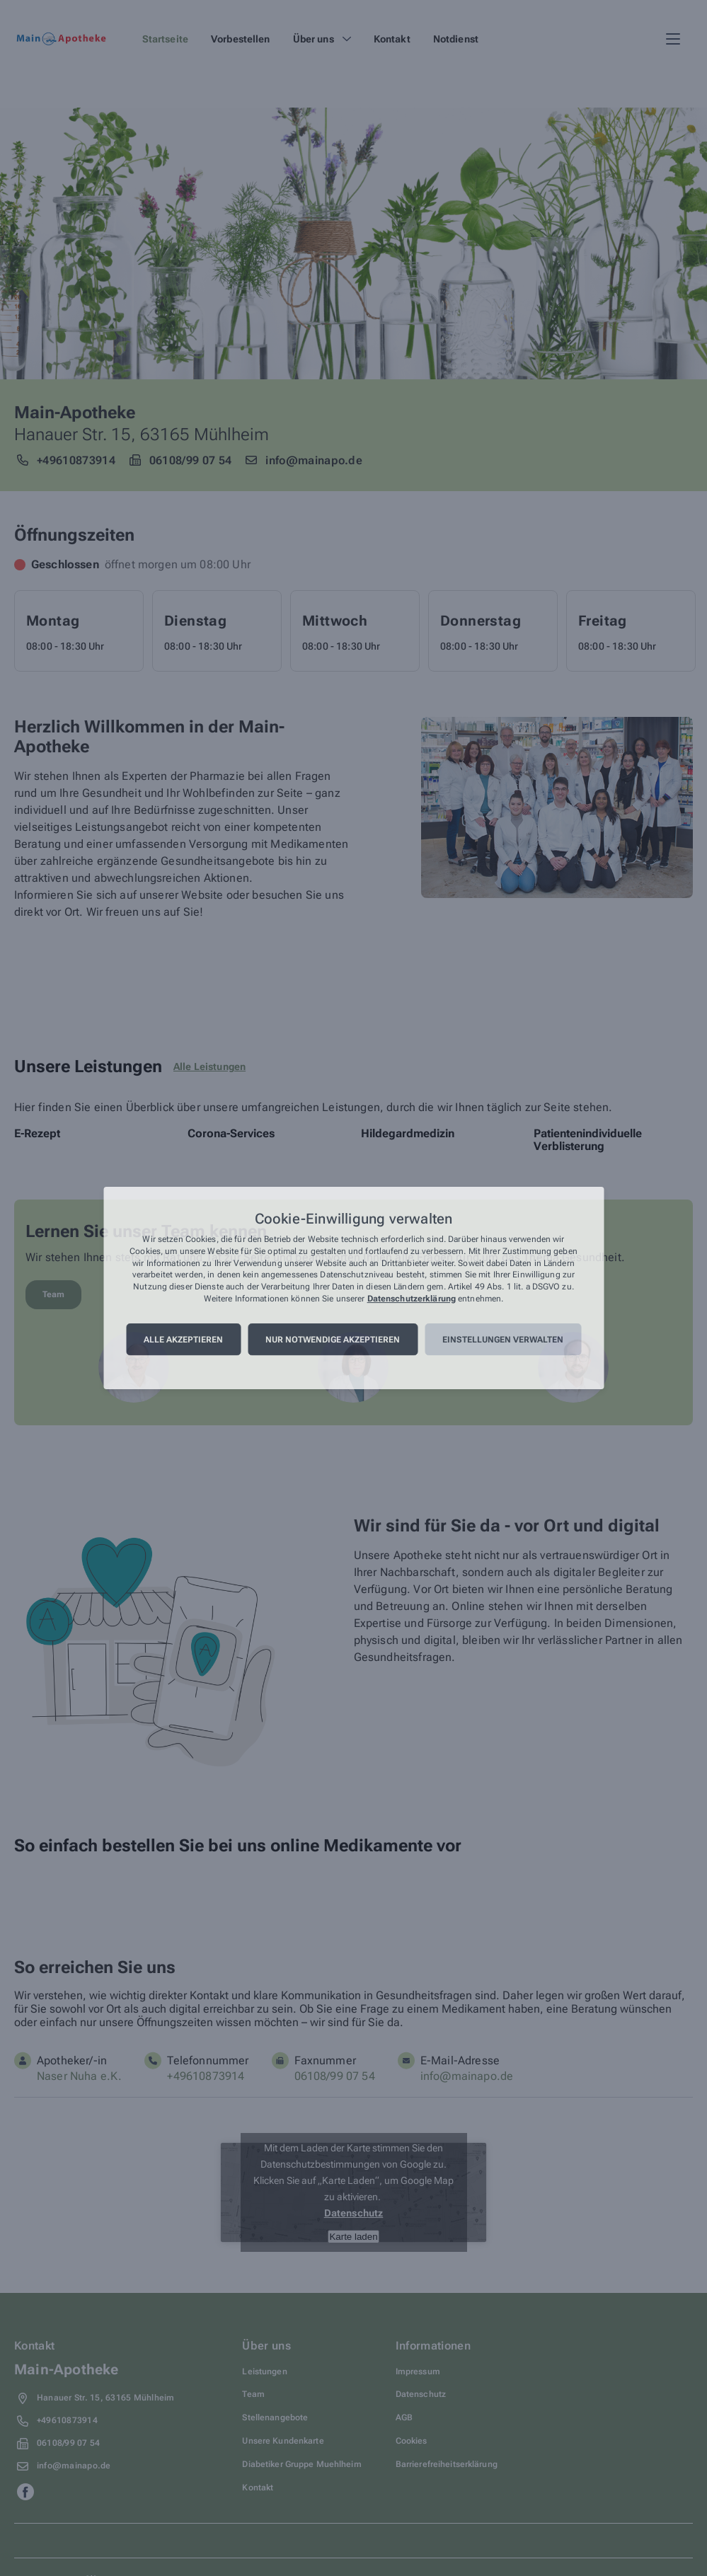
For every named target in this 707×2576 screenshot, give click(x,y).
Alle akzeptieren (183, 1340)
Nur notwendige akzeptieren (332, 1340)
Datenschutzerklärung (411, 1299)
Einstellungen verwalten (502, 1340)
